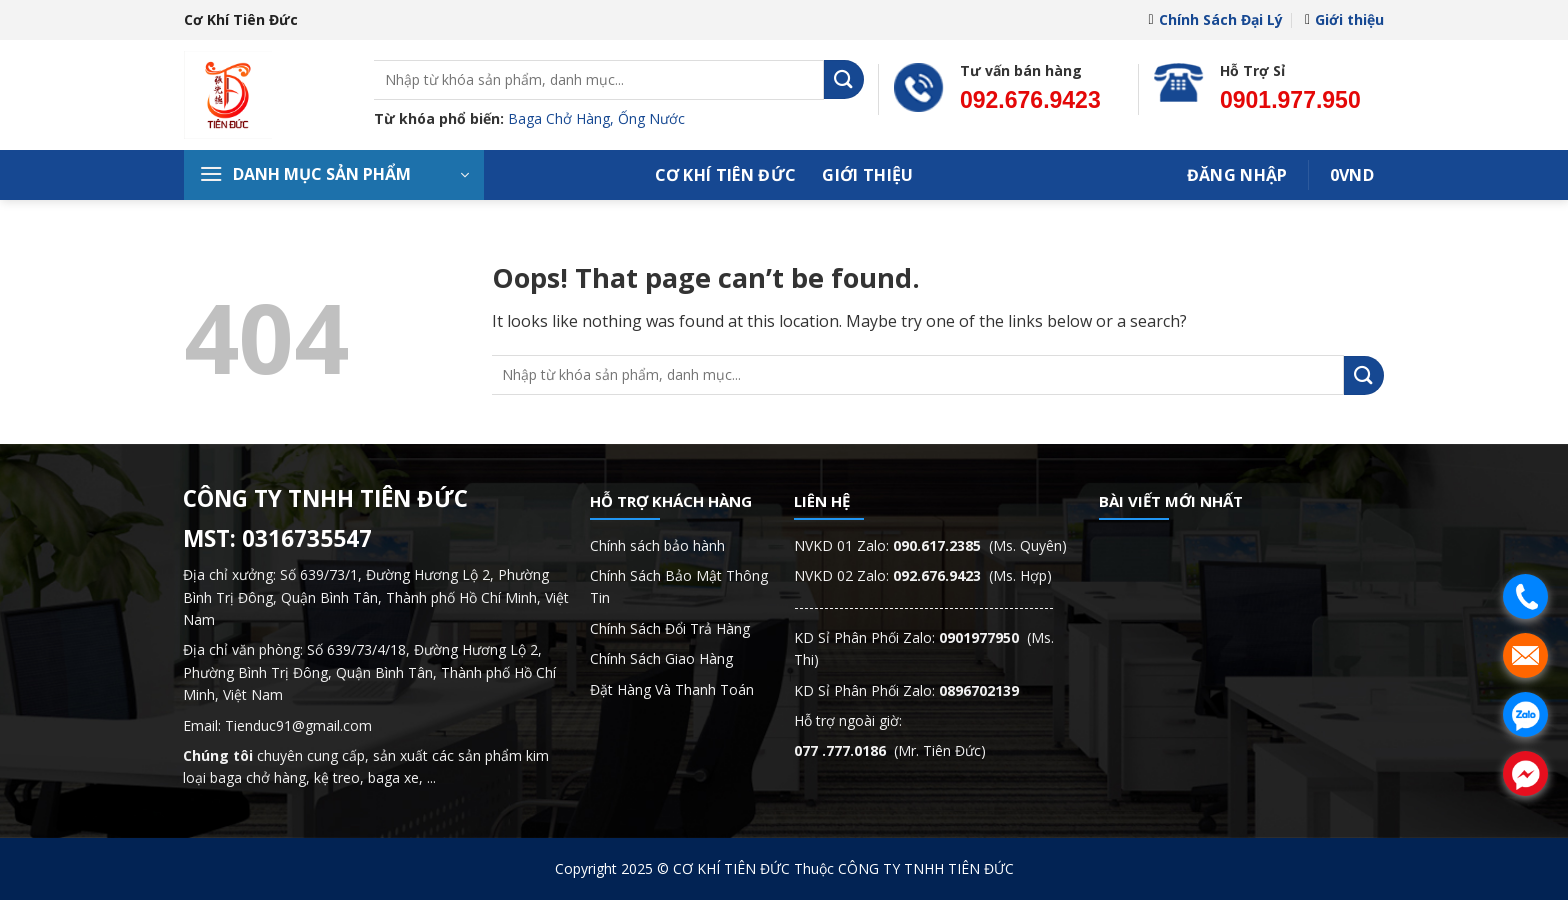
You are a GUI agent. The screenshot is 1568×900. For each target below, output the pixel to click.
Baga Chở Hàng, (563, 118)
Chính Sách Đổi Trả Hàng (670, 628)
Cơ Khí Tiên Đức (726, 175)
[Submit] (844, 79)
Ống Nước (651, 118)
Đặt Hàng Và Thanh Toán (672, 689)
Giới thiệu (1344, 19)
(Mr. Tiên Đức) (890, 750)
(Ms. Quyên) (980, 545)
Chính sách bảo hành (657, 545)
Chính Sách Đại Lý (1215, 19)
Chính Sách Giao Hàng (661, 658)
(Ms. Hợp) (972, 575)
